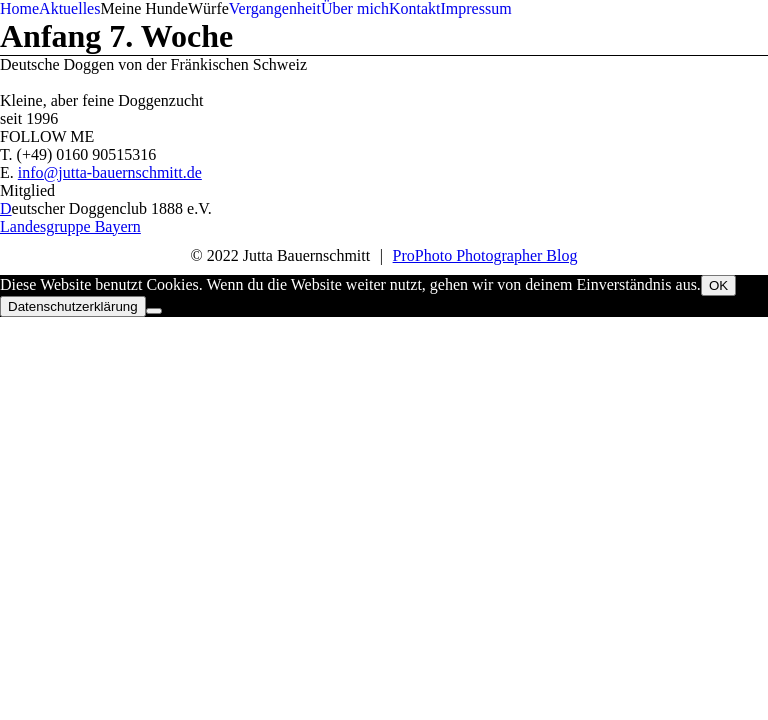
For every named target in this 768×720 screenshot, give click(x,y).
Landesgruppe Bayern (70, 226)
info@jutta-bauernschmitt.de (110, 172)
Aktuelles (69, 8)
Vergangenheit (275, 8)
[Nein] (154, 311)
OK (718, 285)
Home (19, 8)
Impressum (475, 8)
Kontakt (415, 8)
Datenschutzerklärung (73, 306)
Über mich (355, 8)
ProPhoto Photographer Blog (485, 255)
